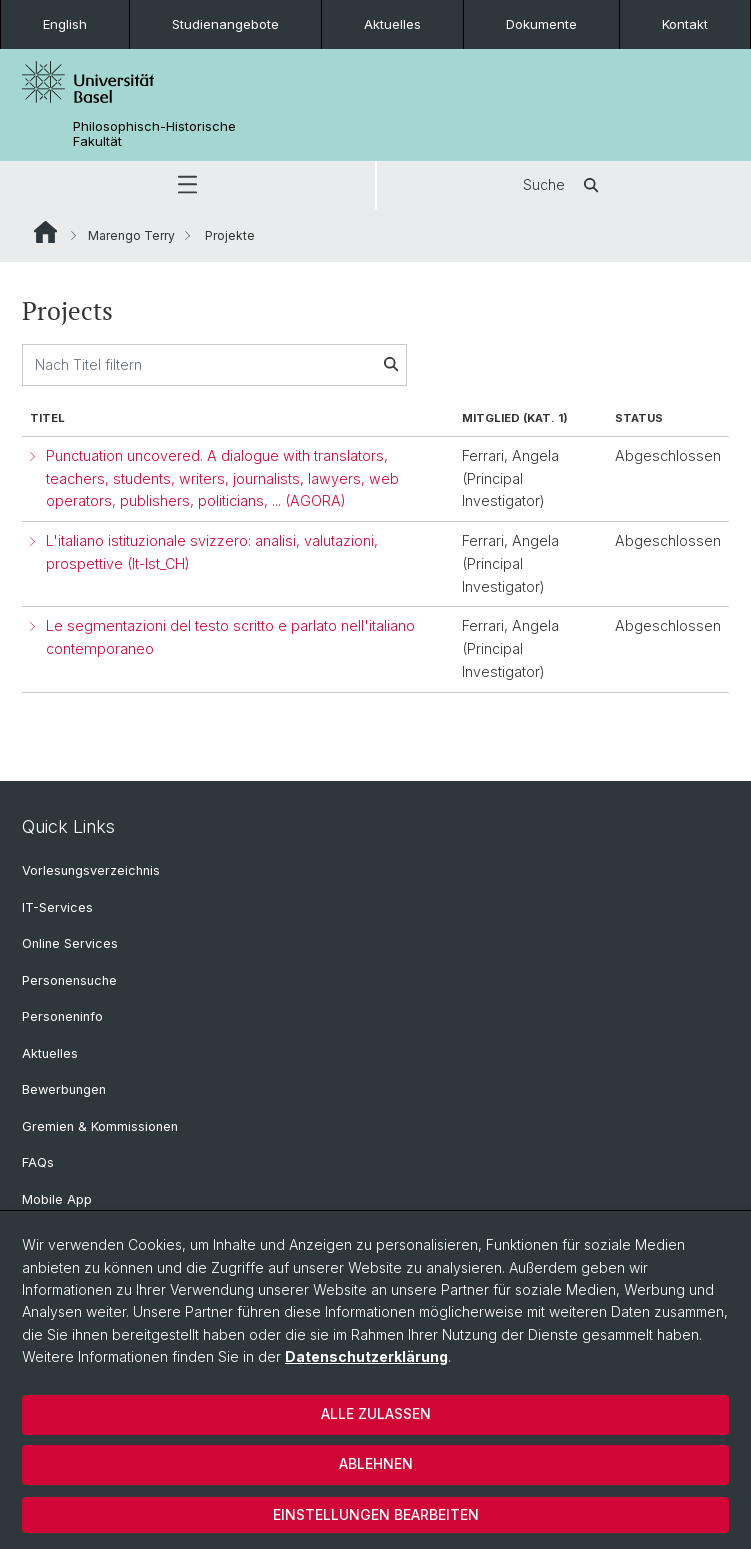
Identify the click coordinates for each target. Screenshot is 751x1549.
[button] (187, 185)
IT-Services (57, 907)
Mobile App (57, 1199)
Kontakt (685, 24)
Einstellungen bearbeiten (376, 1514)
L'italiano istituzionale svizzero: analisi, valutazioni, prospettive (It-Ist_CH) (212, 552)
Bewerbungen (64, 1089)
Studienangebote (225, 24)
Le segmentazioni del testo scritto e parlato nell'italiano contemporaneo (230, 637)
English (65, 24)
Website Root (45, 232)
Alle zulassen (376, 1413)
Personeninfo (62, 1016)
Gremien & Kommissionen (100, 1126)
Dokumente (541, 24)
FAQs (38, 1162)
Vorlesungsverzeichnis (91, 870)
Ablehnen (376, 1463)
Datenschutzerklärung (366, 1356)
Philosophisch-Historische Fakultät (154, 134)
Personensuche (69, 980)
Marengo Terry (131, 235)
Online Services (70, 943)
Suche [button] (564, 185)
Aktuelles (392, 24)
